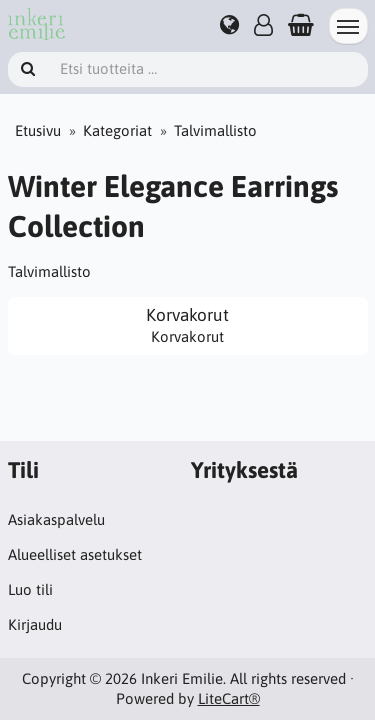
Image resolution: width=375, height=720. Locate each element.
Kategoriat (117, 130)
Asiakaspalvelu (56, 519)
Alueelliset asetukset (75, 554)
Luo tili (30, 589)
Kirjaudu (35, 624)
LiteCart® (229, 698)
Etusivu (38, 130)
